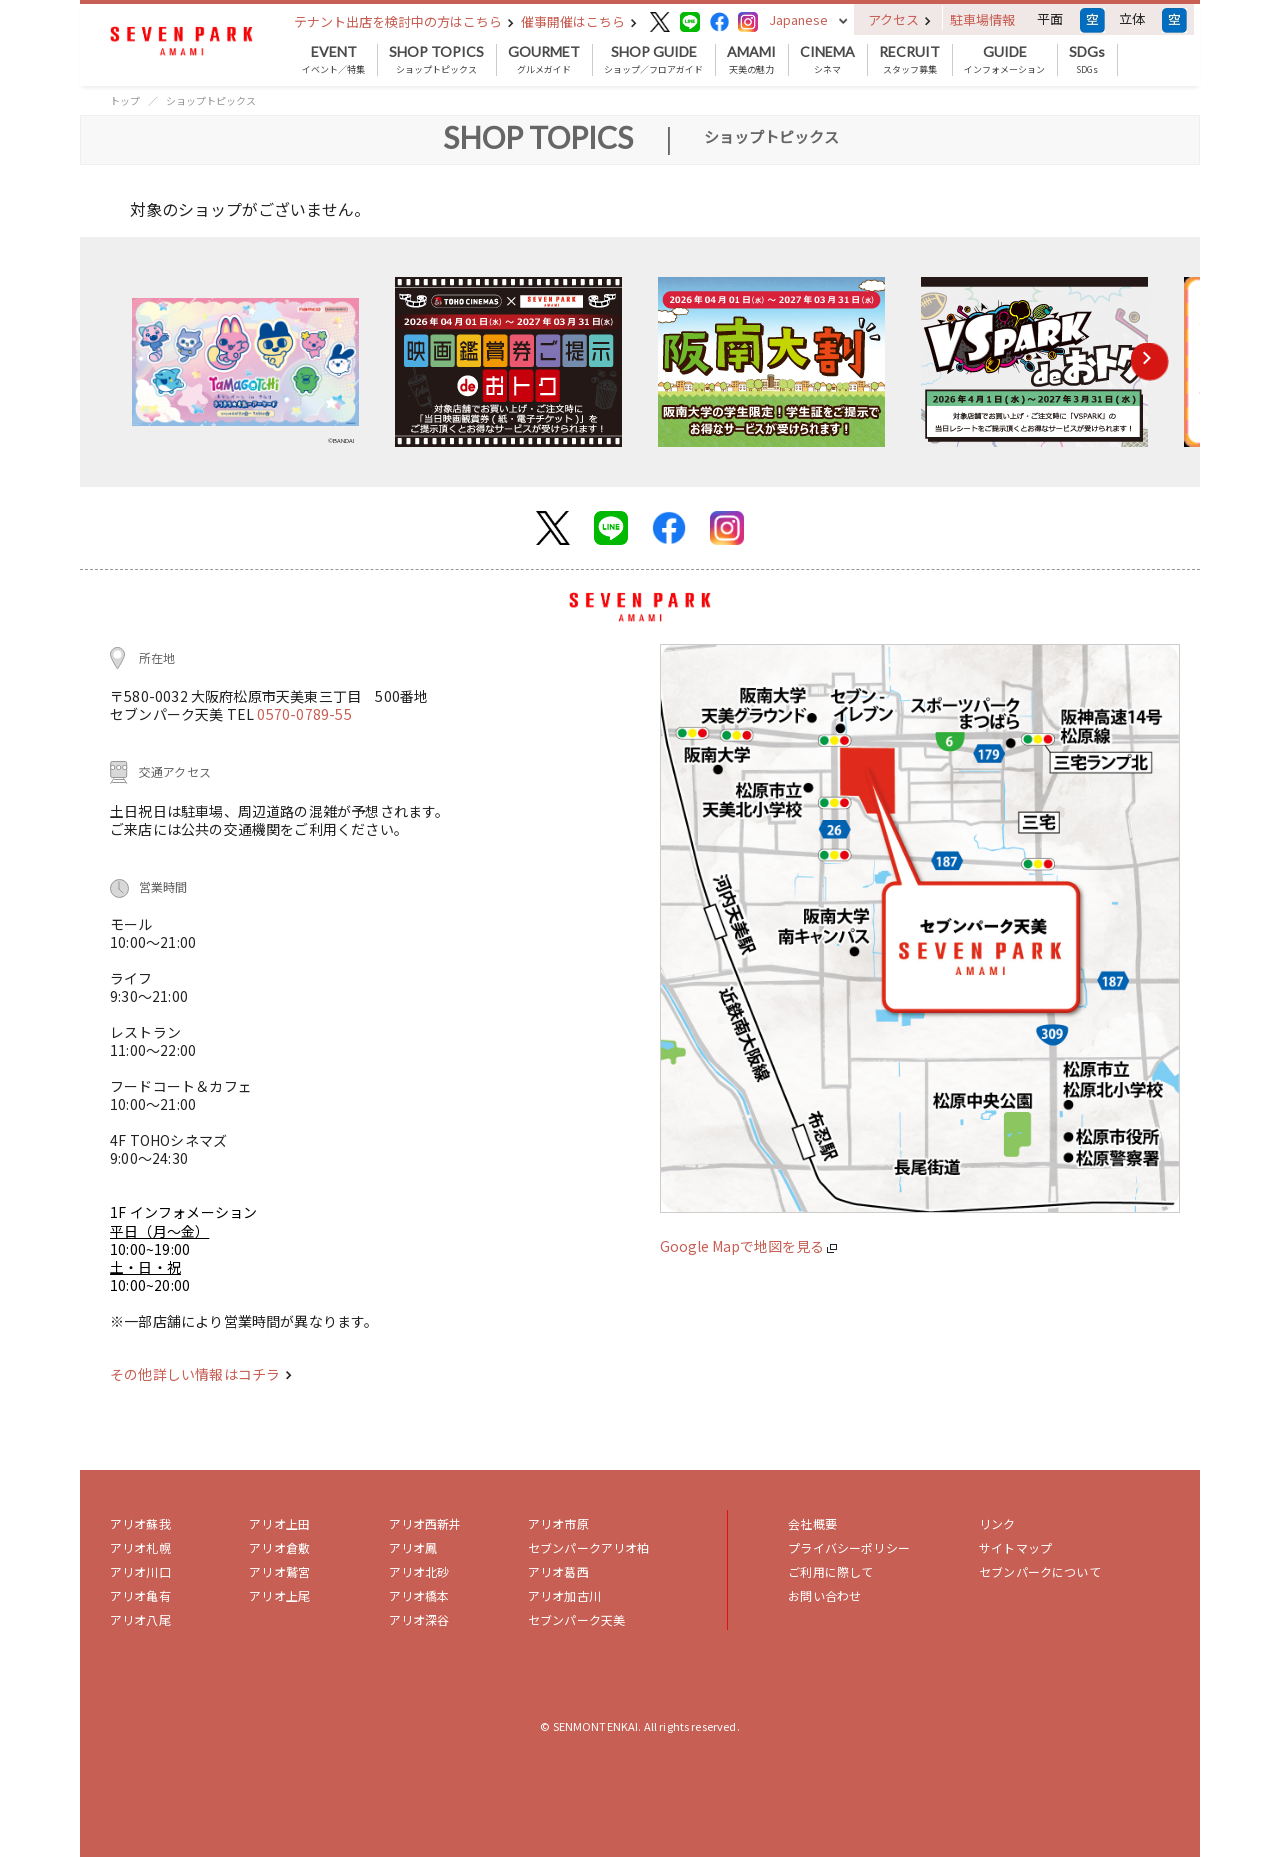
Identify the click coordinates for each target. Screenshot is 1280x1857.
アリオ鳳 (413, 1547)
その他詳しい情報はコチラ (201, 1374)
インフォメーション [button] (1004, 60)
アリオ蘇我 (140, 1523)
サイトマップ (1015, 1547)
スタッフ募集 (909, 60)
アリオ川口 (140, 1571)
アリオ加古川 (564, 1595)
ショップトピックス (436, 60)
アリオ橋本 (419, 1595)
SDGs (1087, 60)
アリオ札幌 (140, 1547)
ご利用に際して (830, 1571)
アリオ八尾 (140, 1619)
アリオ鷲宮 (279, 1571)
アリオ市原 (558, 1523)
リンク (997, 1523)
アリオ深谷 (419, 1619)
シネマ (827, 60)
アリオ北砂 (419, 1571)
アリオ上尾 (279, 1595)
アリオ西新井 (425, 1523)
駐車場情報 (982, 19)
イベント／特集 (333, 60)
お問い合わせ (824, 1595)
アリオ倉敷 (279, 1547)
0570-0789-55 (304, 714)
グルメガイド (544, 60)
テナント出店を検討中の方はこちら (404, 21)
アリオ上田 (279, 1523)
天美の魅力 (751, 60)
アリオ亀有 (140, 1595)
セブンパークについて (1040, 1571)
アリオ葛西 (558, 1571)
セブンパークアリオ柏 (589, 1547)
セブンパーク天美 (576, 1619)
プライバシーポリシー (849, 1547)
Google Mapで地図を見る (748, 1246)
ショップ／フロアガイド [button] (653, 60)
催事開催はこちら (579, 21)
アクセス (899, 19)
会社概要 (812, 1523)
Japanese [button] (798, 19)
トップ (125, 100)
